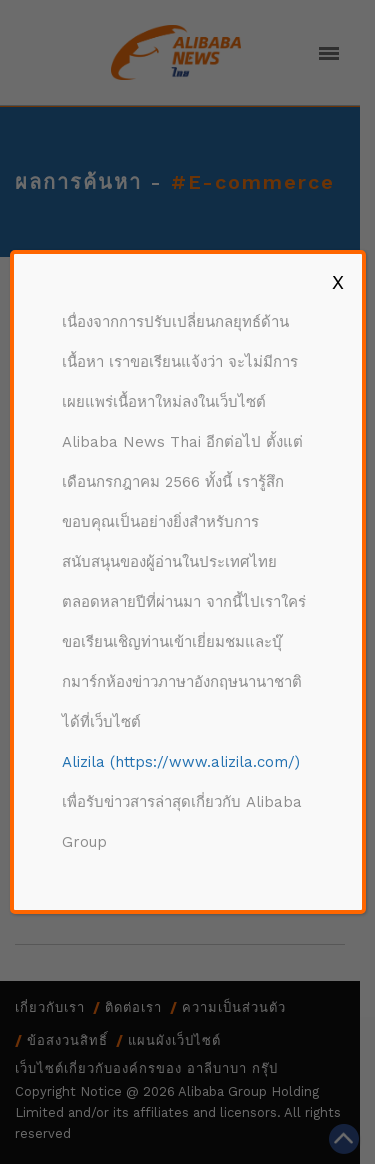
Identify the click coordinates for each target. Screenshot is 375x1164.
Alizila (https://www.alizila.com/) (181, 762)
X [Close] (338, 282)
